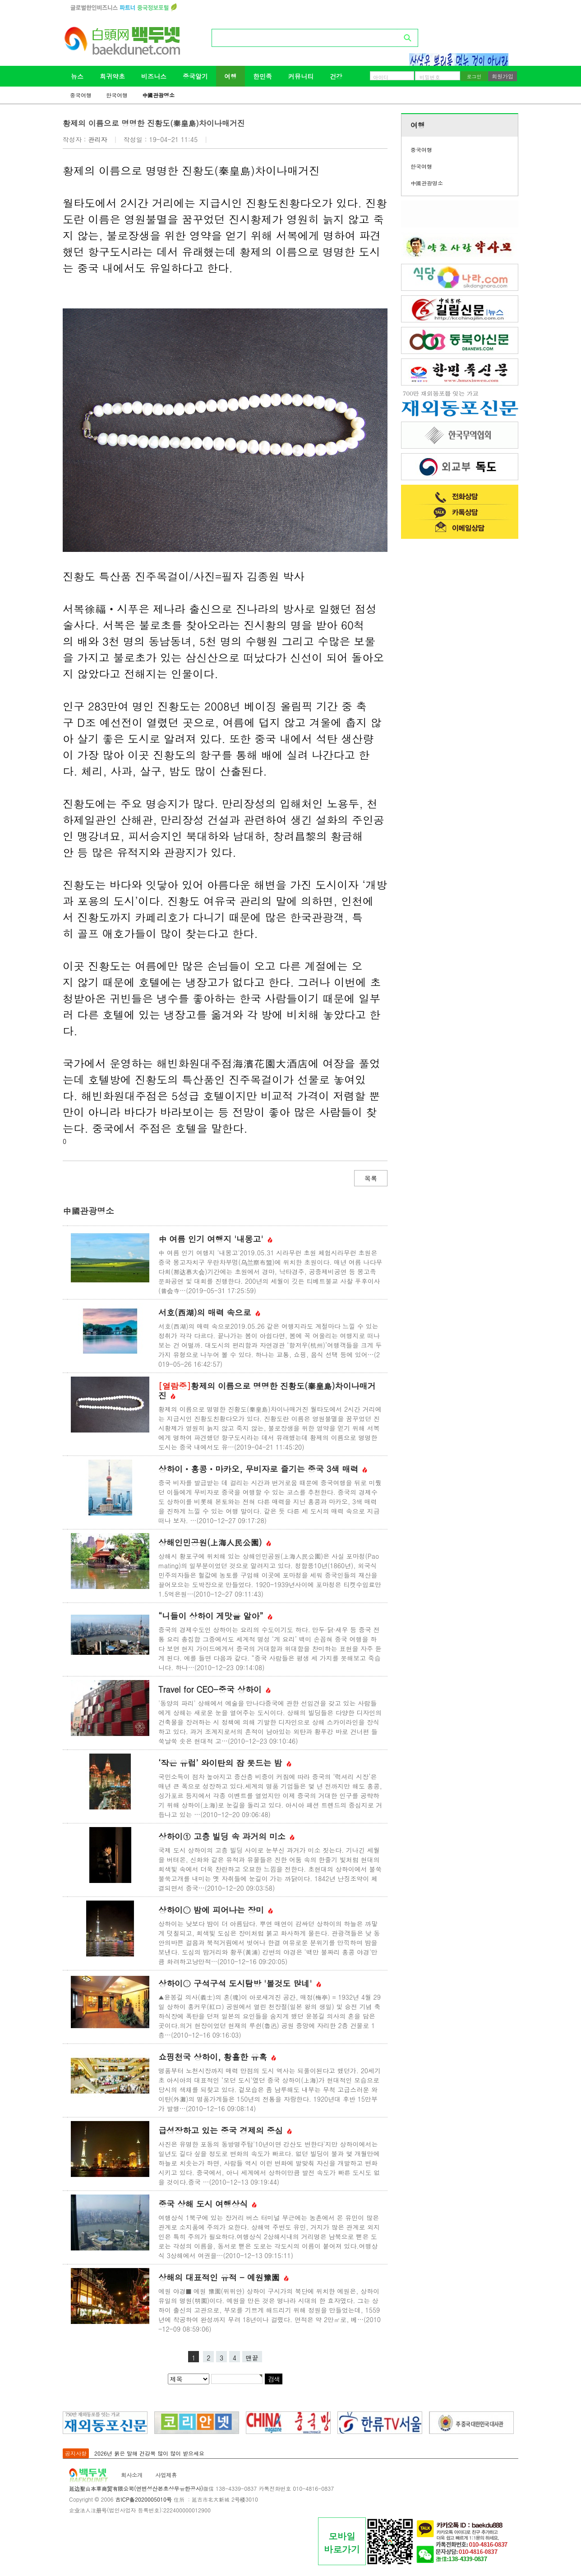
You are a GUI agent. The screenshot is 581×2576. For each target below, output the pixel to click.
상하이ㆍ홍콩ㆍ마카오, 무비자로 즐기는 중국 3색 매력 (262, 1469)
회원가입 (502, 76)
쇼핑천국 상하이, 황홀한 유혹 (217, 2057)
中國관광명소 (158, 95)
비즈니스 (153, 76)
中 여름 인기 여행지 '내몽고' (215, 1239)
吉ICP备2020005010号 (143, 2499)
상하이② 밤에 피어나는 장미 (215, 1910)
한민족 (262, 76)
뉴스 (77, 76)
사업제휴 (166, 2475)
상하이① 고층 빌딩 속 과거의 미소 (226, 1836)
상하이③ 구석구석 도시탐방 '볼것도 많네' (239, 1983)
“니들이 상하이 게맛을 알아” (215, 1616)
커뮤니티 (301, 76)
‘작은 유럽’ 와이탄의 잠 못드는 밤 (224, 1763)
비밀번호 (430, 77)
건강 (336, 76)
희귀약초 (112, 76)
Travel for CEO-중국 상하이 (214, 1689)
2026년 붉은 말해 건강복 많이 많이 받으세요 (149, 2453)
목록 (370, 1178)
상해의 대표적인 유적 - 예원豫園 (223, 2277)
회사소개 (132, 2475)
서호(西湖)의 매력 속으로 (209, 1312)
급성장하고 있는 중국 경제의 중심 (225, 2130)
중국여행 (81, 95)
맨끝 (252, 2357)
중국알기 (195, 76)
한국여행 (117, 95)
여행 (230, 76)
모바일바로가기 (342, 2543)
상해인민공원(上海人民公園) (214, 1542)
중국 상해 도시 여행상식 (207, 2204)
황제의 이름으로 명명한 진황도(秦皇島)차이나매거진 (267, 1390)
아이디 (380, 77)
